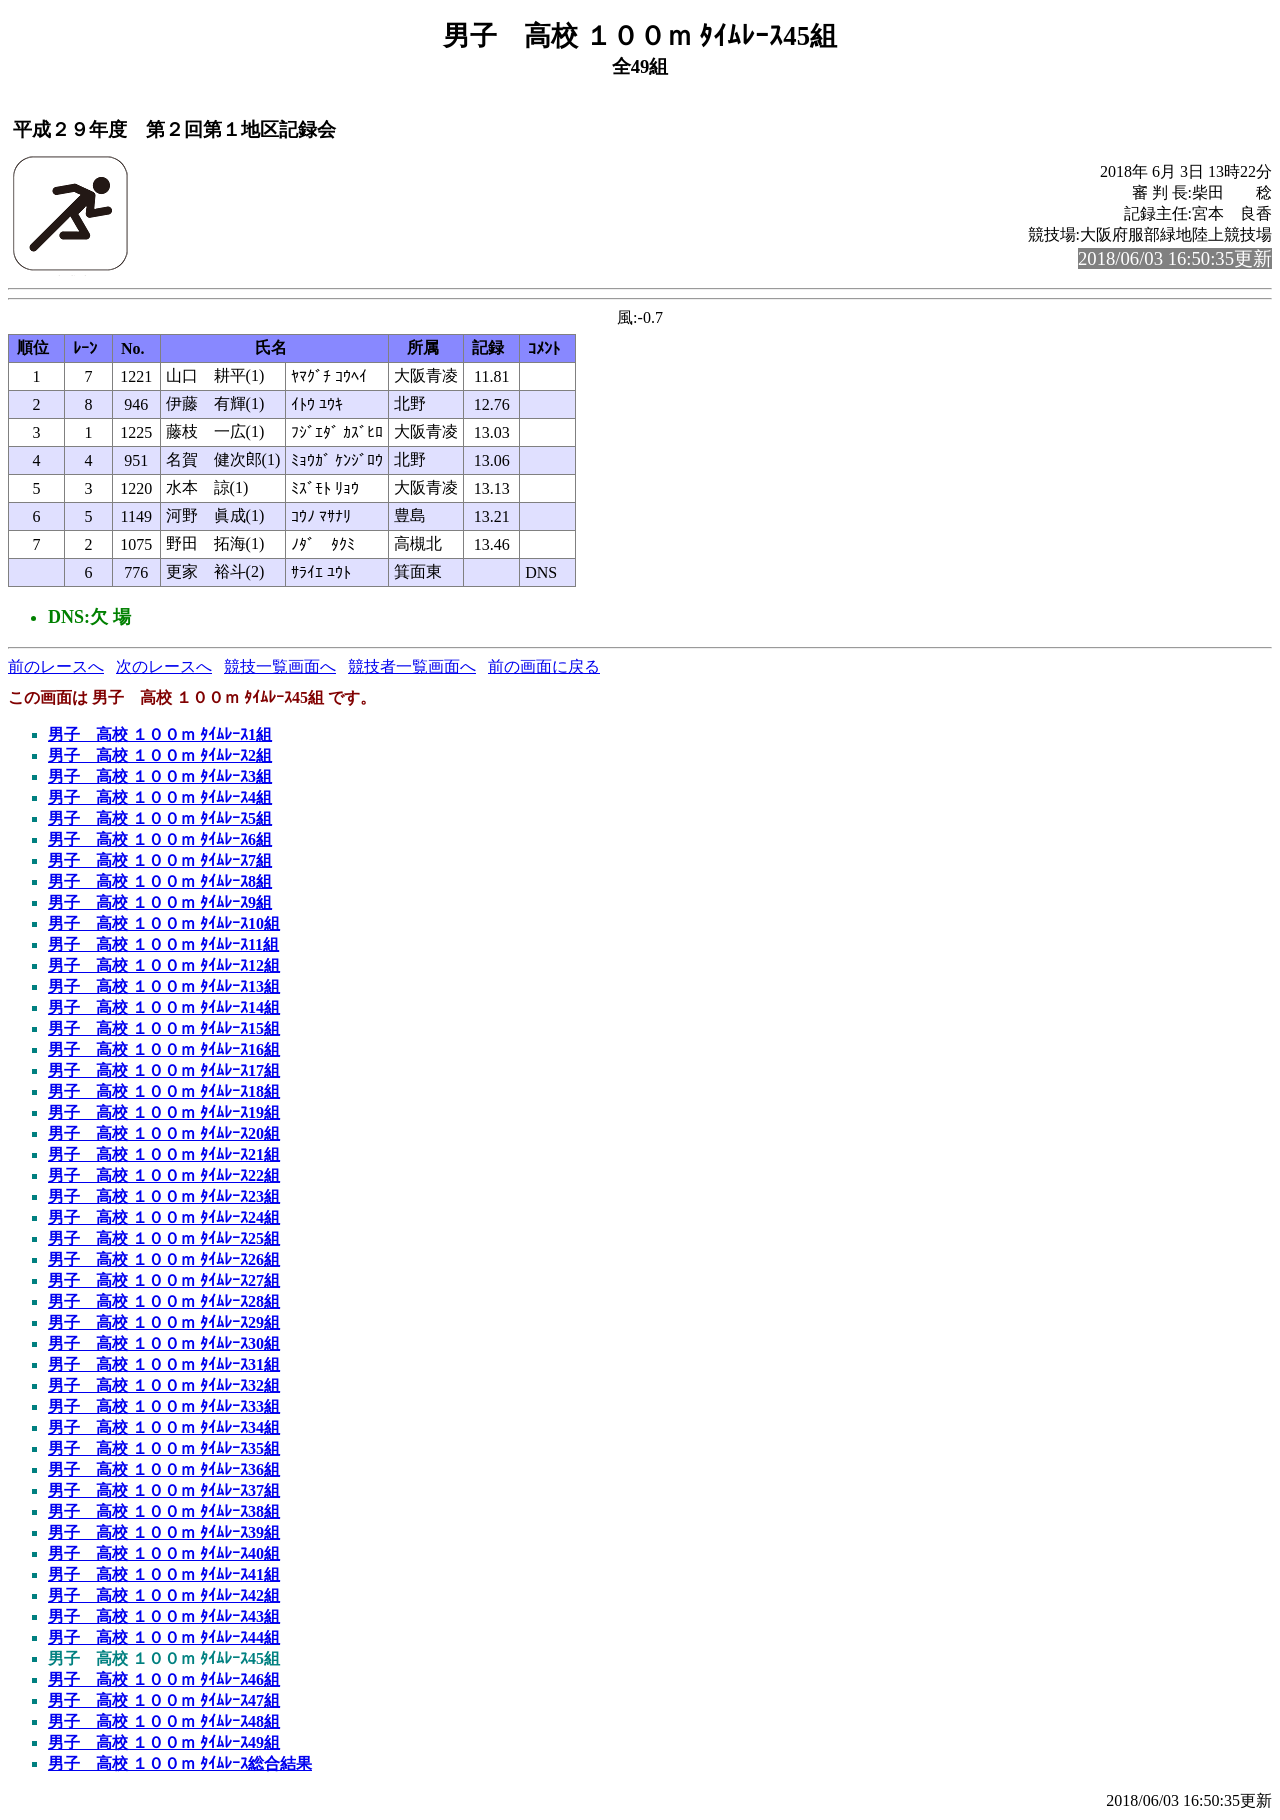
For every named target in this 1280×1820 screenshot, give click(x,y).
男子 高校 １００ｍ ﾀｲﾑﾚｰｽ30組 (164, 1343)
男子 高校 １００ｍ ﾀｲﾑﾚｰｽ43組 (164, 1616)
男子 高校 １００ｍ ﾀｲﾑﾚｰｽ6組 (160, 839)
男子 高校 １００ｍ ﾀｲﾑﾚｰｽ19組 (164, 1112)
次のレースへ (164, 666)
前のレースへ (56, 666)
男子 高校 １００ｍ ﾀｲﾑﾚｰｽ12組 (164, 965)
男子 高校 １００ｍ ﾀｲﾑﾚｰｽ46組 (164, 1679)
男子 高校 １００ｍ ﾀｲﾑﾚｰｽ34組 (164, 1427)
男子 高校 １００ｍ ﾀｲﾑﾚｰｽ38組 (164, 1511)
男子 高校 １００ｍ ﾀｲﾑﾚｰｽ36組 (164, 1469)
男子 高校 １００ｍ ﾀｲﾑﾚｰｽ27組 (164, 1280)
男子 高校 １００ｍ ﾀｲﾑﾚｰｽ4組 (160, 797)
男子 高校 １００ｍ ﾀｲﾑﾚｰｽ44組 (164, 1637)
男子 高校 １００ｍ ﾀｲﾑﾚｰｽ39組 (164, 1532)
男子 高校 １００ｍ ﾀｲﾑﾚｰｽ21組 (164, 1154)
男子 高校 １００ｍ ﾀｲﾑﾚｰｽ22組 (164, 1175)
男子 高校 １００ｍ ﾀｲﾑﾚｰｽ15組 (164, 1028)
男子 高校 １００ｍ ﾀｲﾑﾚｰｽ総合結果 (180, 1763)
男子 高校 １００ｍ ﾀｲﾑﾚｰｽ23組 (164, 1196)
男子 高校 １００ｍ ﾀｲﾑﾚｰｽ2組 (160, 755)
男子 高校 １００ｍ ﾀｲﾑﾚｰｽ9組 (160, 902)
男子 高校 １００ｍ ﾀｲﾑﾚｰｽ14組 (164, 1007)
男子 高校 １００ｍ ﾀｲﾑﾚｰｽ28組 (164, 1301)
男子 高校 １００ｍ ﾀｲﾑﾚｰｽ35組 (164, 1448)
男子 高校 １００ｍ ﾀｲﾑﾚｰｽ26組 (164, 1259)
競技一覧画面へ (280, 666)
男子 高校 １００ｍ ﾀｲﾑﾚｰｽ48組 (164, 1721)
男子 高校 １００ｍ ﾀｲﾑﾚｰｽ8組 (160, 881)
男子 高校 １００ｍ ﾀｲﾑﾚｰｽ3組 (160, 776)
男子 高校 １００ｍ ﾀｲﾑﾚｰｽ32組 (164, 1385)
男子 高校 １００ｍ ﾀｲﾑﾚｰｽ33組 (164, 1406)
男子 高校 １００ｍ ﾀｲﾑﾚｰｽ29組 (164, 1322)
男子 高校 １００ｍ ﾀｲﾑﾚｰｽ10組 (164, 923)
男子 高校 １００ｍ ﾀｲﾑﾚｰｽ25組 (164, 1238)
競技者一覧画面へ (412, 666)
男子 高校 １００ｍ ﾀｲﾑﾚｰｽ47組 (164, 1700)
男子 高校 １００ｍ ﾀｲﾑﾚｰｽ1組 (160, 734)
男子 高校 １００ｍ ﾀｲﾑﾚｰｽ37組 (164, 1490)
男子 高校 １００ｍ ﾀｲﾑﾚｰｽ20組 (164, 1133)
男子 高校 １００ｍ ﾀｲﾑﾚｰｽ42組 (164, 1595)
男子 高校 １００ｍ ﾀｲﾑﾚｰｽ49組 (164, 1742)
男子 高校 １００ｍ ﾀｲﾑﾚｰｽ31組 (164, 1364)
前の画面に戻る (544, 666)
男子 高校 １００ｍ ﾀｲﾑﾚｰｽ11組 (163, 944)
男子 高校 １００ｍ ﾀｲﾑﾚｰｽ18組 (164, 1091)
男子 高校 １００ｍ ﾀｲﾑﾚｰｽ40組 (164, 1553)
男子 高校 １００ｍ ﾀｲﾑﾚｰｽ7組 (160, 860)
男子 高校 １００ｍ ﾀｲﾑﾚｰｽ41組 (164, 1574)
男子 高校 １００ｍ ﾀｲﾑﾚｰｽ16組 (164, 1049)
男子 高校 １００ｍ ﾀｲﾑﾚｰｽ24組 (164, 1217)
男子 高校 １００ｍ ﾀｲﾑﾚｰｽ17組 (164, 1070)
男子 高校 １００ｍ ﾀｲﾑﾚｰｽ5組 (160, 818)
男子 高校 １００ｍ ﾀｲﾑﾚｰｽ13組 (164, 986)
